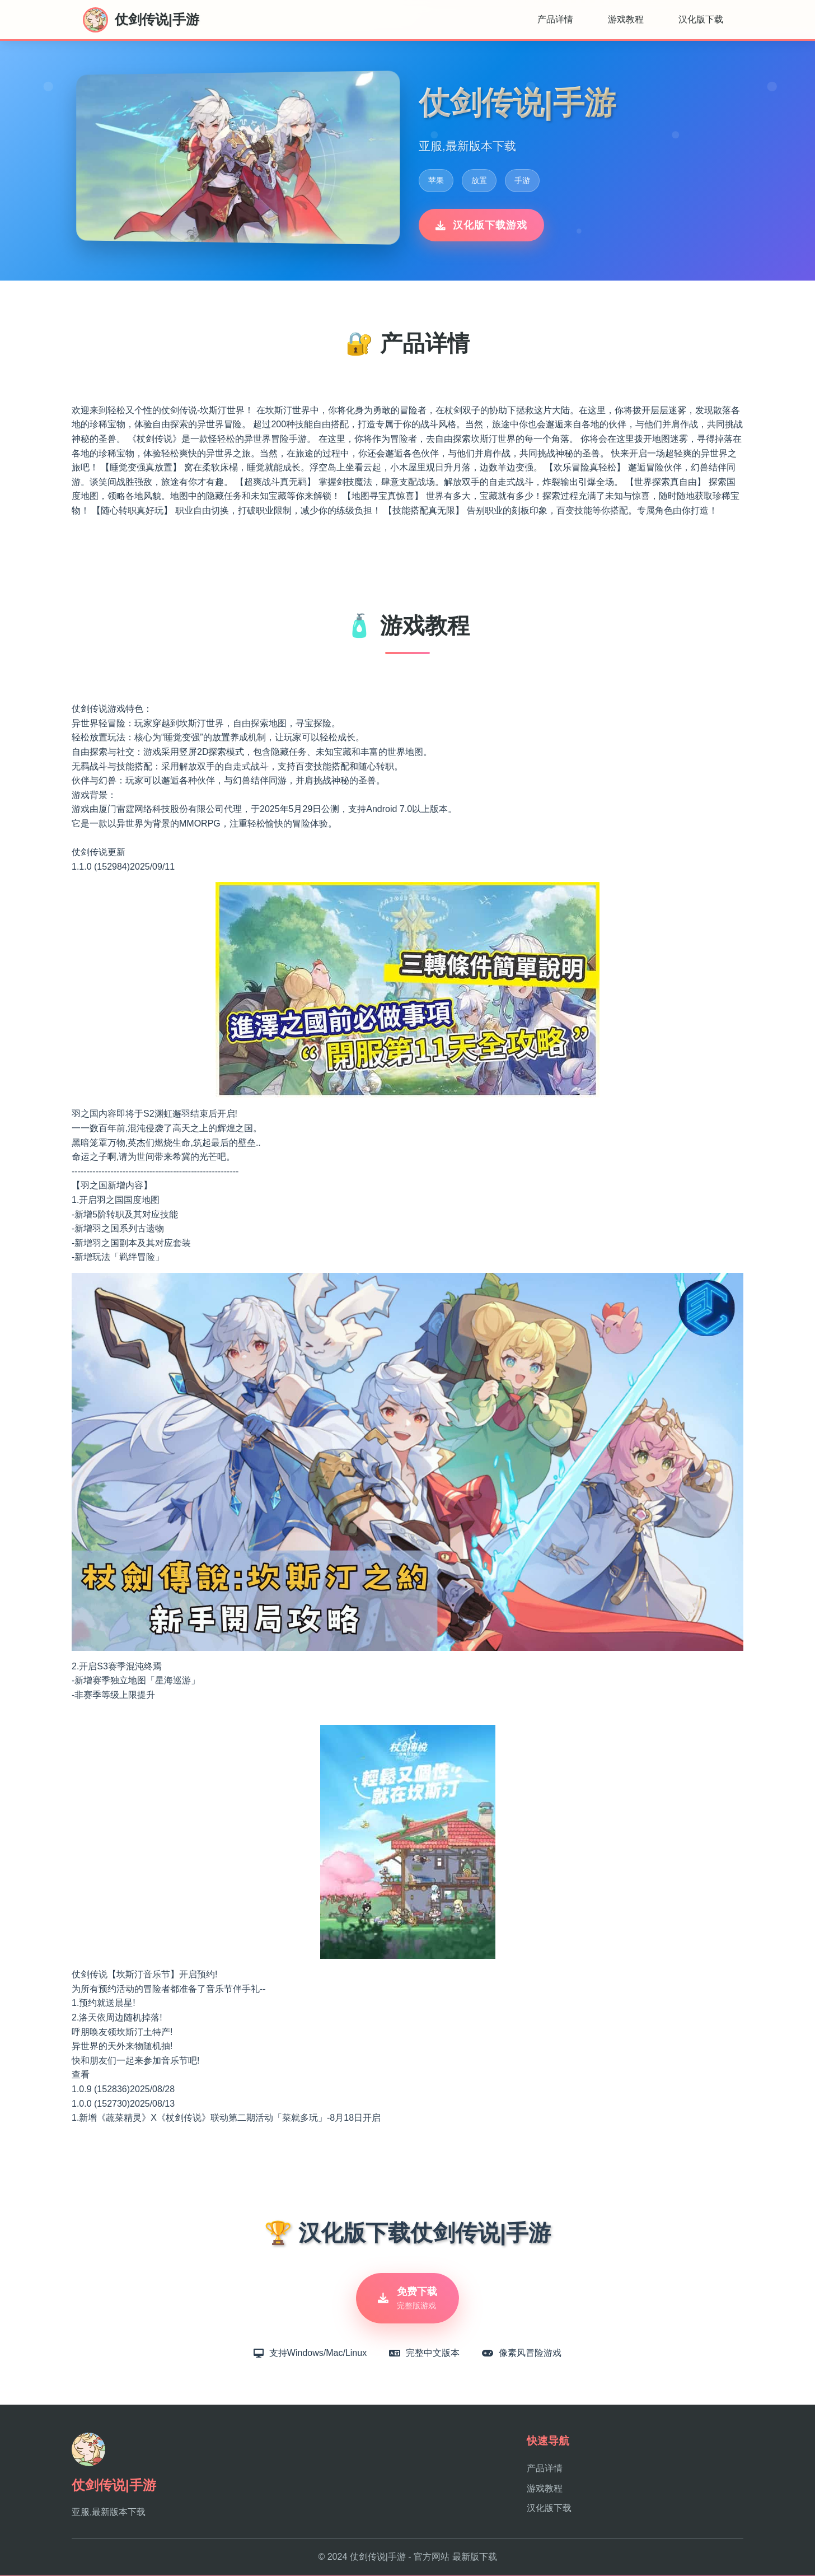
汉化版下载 (700, 19)
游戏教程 (626, 19)
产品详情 (555, 19)
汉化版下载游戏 (481, 225)
